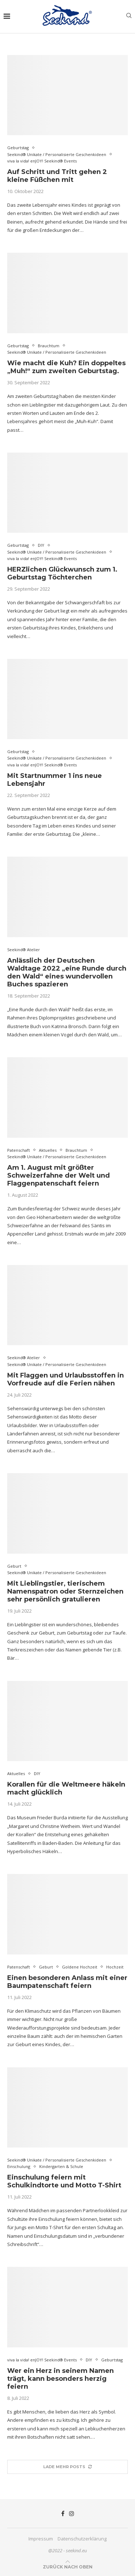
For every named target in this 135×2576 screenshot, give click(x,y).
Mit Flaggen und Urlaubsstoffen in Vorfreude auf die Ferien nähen (65, 1379)
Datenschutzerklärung (82, 2538)
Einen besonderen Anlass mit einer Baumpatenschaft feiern (67, 1982)
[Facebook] (62, 2513)
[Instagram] (71, 2513)
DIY (41, 545)
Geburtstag (18, 147)
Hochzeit (114, 1967)
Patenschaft (18, 1150)
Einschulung (18, 2166)
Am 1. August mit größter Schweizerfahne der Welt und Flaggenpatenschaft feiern (58, 1175)
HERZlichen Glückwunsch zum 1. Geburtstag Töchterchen (62, 573)
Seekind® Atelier (23, 949)
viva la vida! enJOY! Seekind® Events (42, 161)
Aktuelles (48, 1150)
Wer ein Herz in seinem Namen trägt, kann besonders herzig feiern (60, 2379)
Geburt (14, 1566)
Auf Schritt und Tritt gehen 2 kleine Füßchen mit (57, 176)
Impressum (40, 2538)
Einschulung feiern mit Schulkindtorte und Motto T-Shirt (64, 2181)
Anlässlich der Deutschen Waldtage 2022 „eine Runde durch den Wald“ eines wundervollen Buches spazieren (66, 972)
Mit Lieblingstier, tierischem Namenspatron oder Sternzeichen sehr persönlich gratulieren (65, 1591)
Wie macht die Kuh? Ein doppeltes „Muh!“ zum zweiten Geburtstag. (66, 367)
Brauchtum (48, 345)
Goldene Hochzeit (79, 1967)
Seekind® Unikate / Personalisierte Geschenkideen (56, 154)
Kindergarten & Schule (61, 2166)
